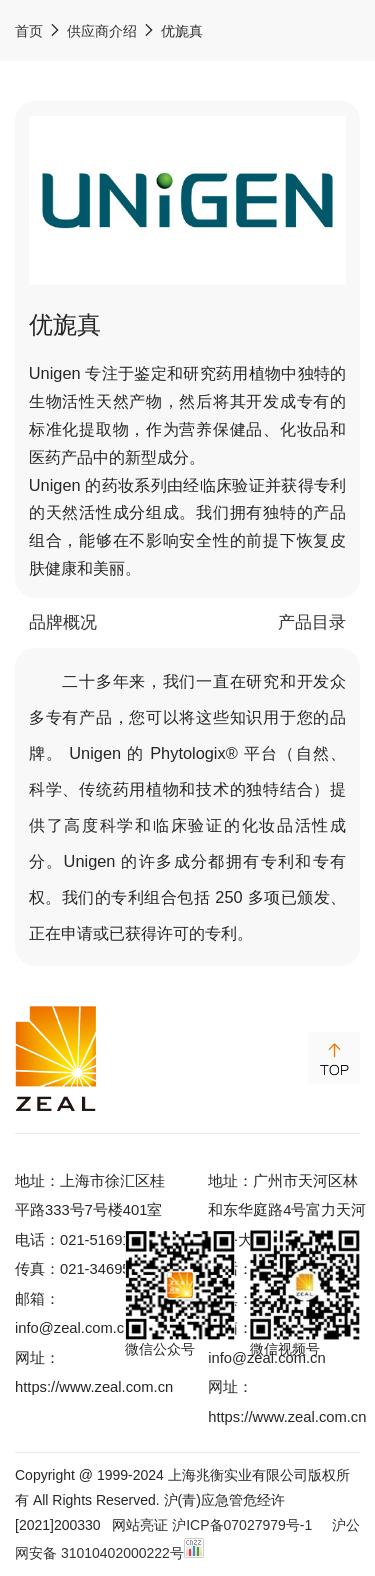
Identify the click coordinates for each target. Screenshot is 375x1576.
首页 (29, 31)
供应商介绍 (102, 31)
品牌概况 (63, 622)
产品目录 (312, 622)
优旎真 (182, 31)
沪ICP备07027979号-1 (242, 1525)
